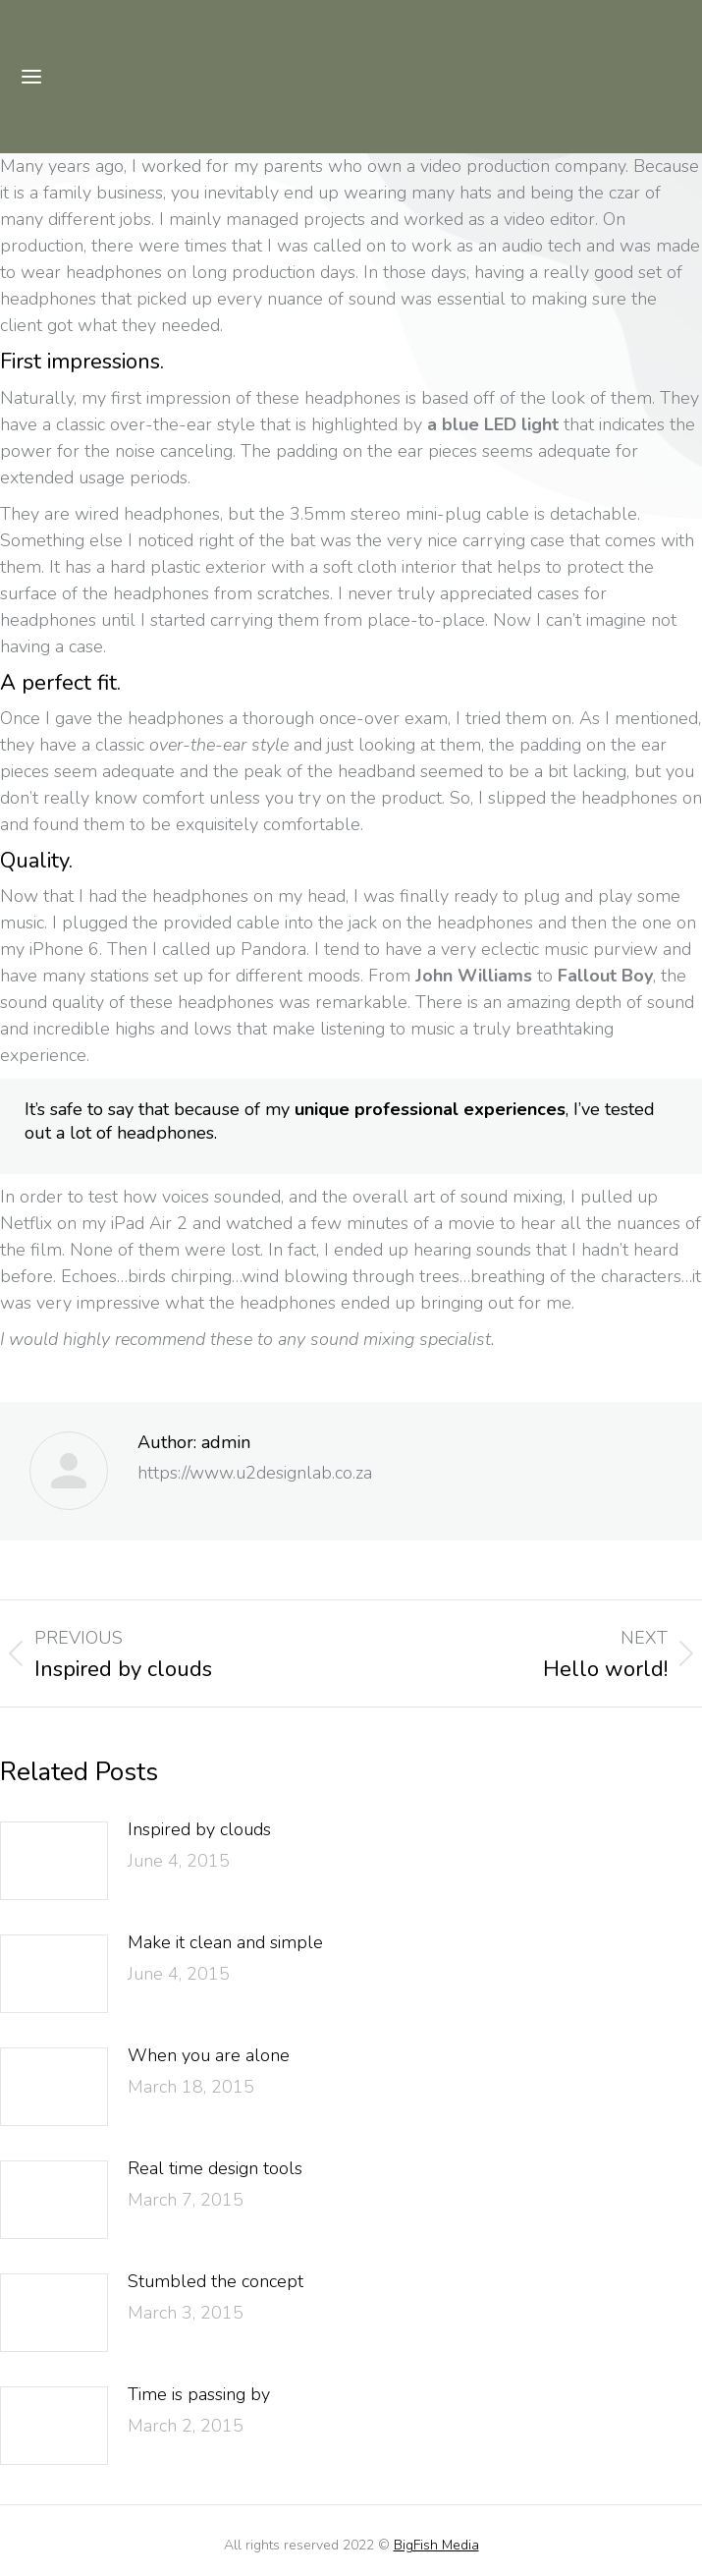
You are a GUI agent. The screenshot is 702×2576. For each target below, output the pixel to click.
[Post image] (54, 1860)
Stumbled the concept (215, 2281)
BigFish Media (436, 2545)
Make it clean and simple (225, 1942)
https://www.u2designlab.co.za (254, 1472)
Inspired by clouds (199, 1829)
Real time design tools (215, 2168)
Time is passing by (199, 2394)
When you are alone (209, 2055)
